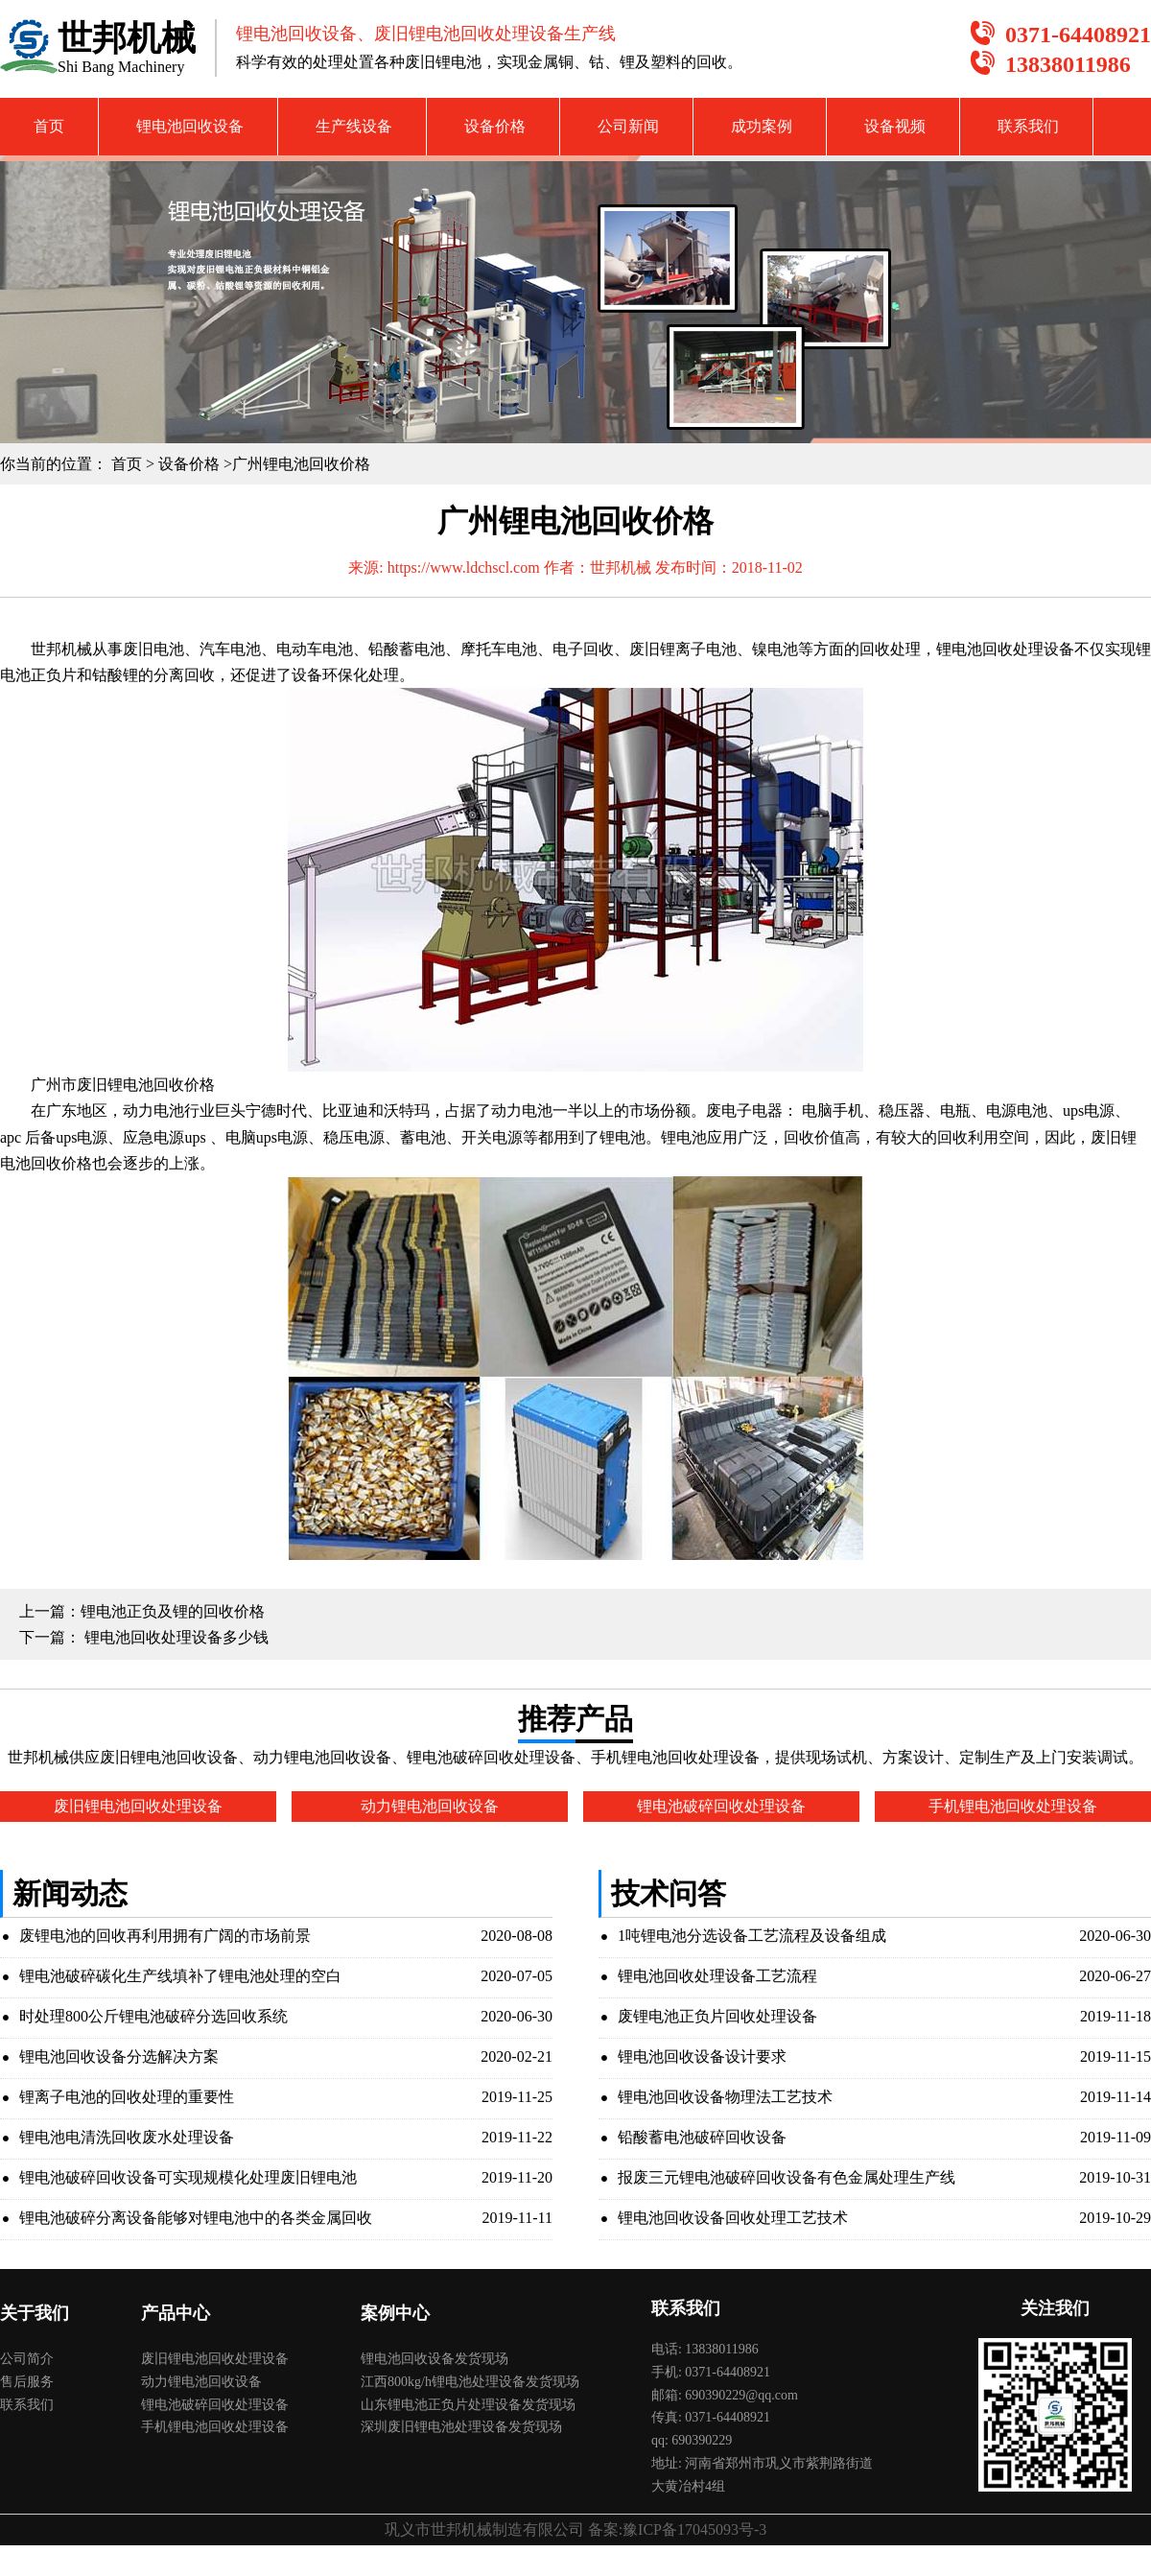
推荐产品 (575, 1719)
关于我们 (34, 2313)
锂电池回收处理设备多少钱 (175, 1637)
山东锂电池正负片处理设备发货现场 (468, 2405)
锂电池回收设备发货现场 (434, 2358)
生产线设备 (354, 126)
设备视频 (895, 126)
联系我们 (1028, 126)
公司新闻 (628, 126)
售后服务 (27, 2382)
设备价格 (495, 126)
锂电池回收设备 (190, 126)
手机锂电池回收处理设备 (215, 2427)
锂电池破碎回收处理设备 (215, 2405)
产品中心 (175, 2313)
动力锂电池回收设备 (201, 2382)
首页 (49, 126)
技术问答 (668, 1893)
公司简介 (27, 2358)
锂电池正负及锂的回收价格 (173, 1611)
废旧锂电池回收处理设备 (215, 2358)
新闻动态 (70, 1893)
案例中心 (395, 2313)
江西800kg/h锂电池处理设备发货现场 (470, 2382)
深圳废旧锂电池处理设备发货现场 (461, 2427)
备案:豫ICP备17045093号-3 (677, 2529)
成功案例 (761, 126)
